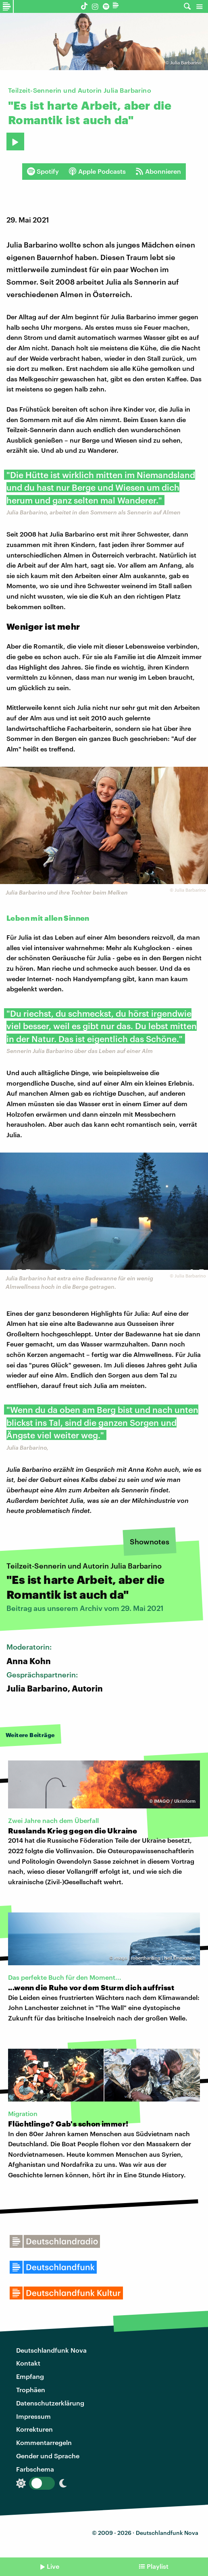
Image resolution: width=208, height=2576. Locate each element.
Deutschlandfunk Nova (51, 2350)
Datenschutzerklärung (50, 2403)
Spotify (43, 171)
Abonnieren (158, 171)
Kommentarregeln (44, 2442)
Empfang (30, 2376)
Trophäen (30, 2389)
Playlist (157, 2566)
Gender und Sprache (47, 2455)
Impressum (33, 2416)
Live (53, 2566)
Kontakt (28, 2363)
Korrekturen (34, 2429)
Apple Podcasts (97, 171)
